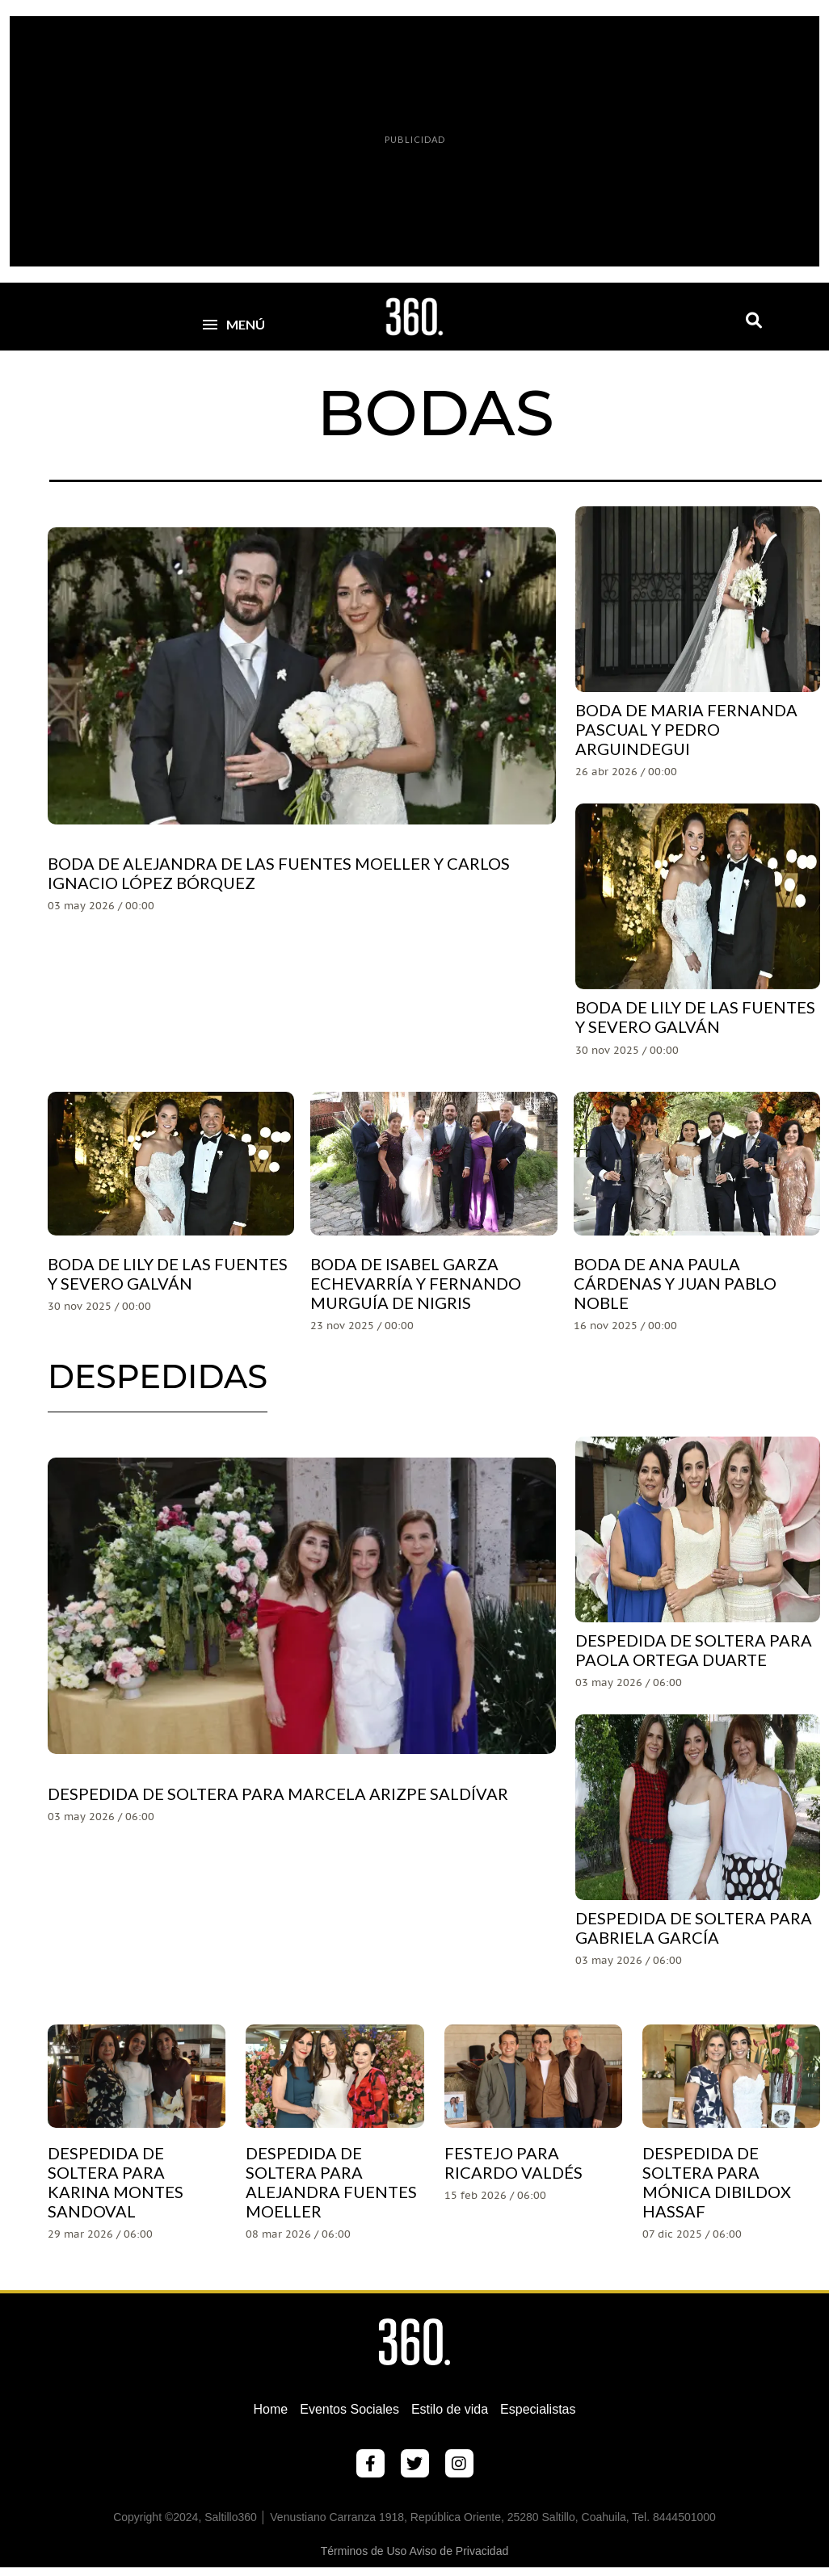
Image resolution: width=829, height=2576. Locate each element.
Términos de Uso (364, 2551)
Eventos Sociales (349, 2409)
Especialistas (537, 2409)
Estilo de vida (449, 2409)
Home (271, 2409)
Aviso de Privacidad (459, 2551)
